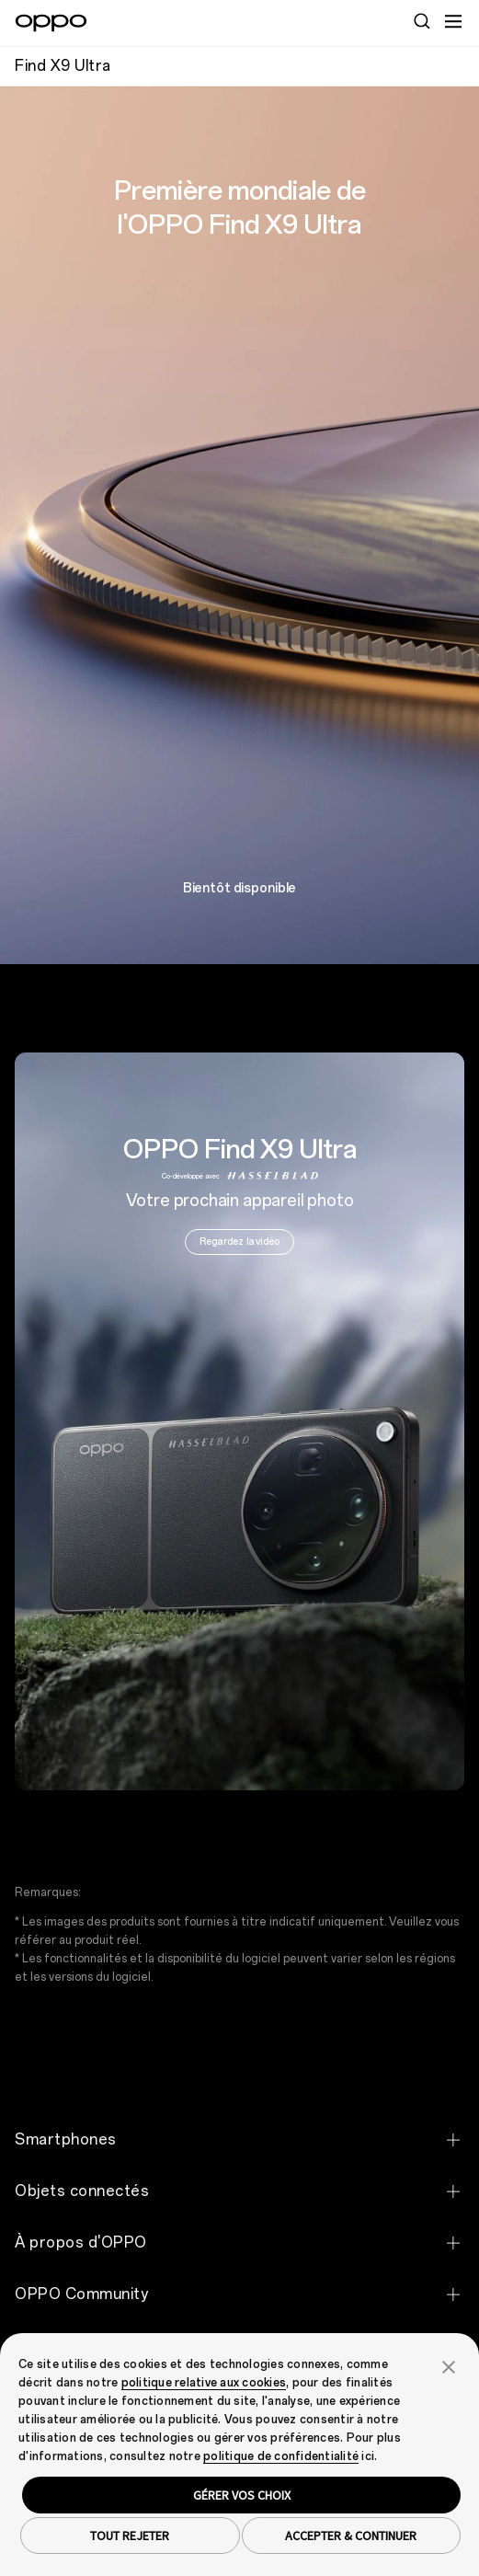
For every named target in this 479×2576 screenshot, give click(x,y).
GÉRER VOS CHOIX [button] (242, 2495)
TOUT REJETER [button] (129, 2535)
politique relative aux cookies (204, 2382)
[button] (448, 2365)
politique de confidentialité (281, 2456)
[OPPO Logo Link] (51, 23)
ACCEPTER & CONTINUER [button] (350, 2535)
